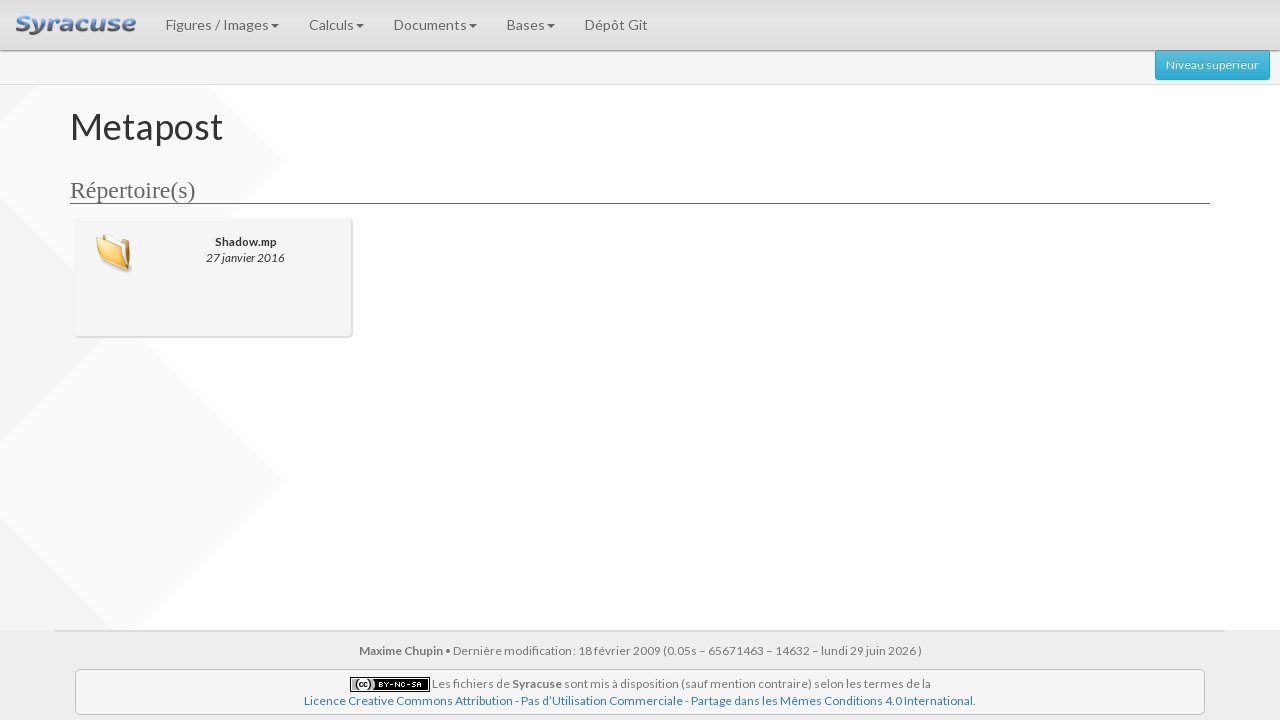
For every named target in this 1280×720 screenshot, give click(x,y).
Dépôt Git (616, 24)
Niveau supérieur (1212, 64)
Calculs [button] (336, 24)
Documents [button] (435, 24)
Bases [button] (531, 24)
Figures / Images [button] (222, 24)
